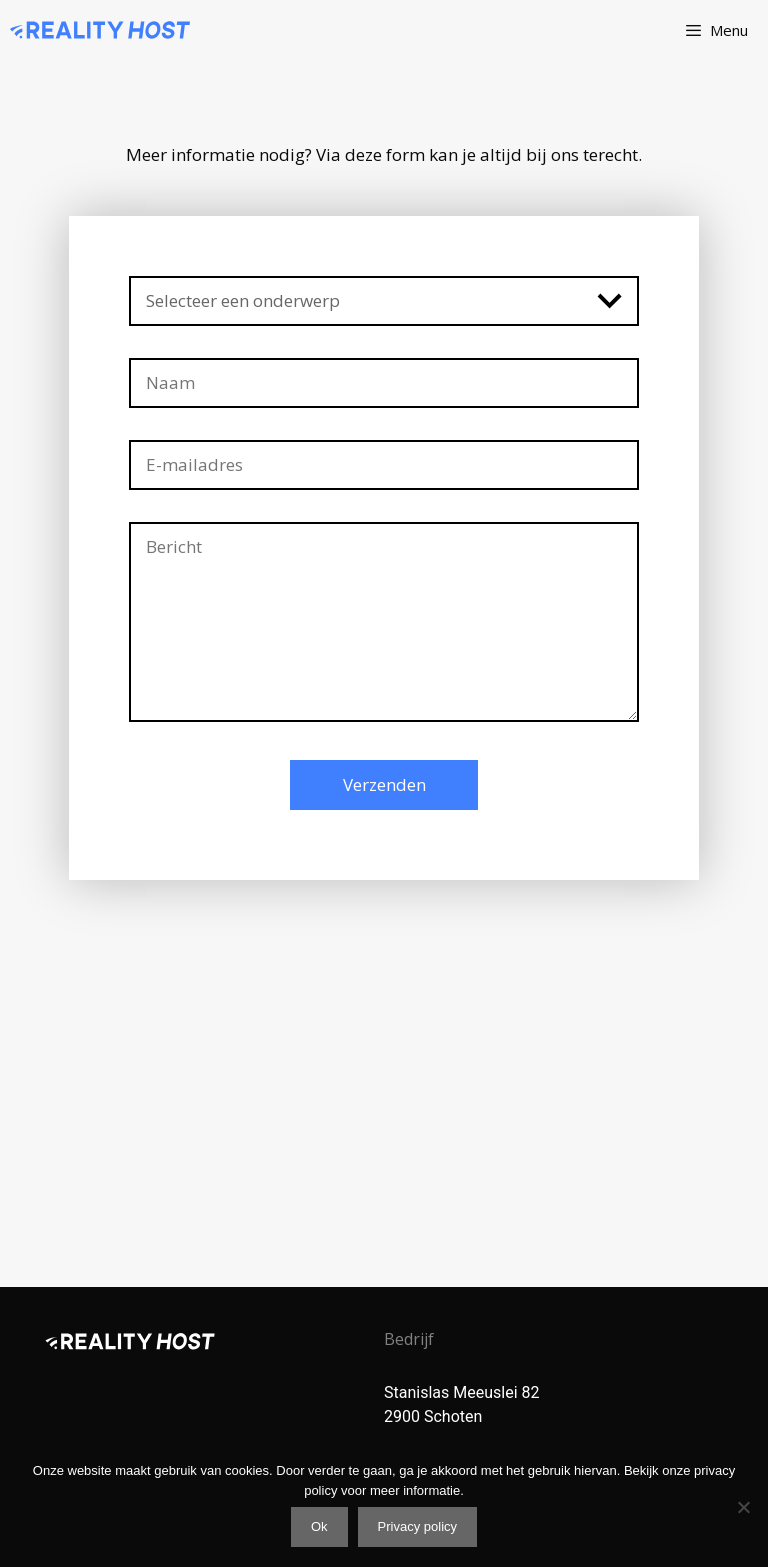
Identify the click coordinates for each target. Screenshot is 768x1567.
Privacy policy (417, 1526)
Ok (319, 1526)
